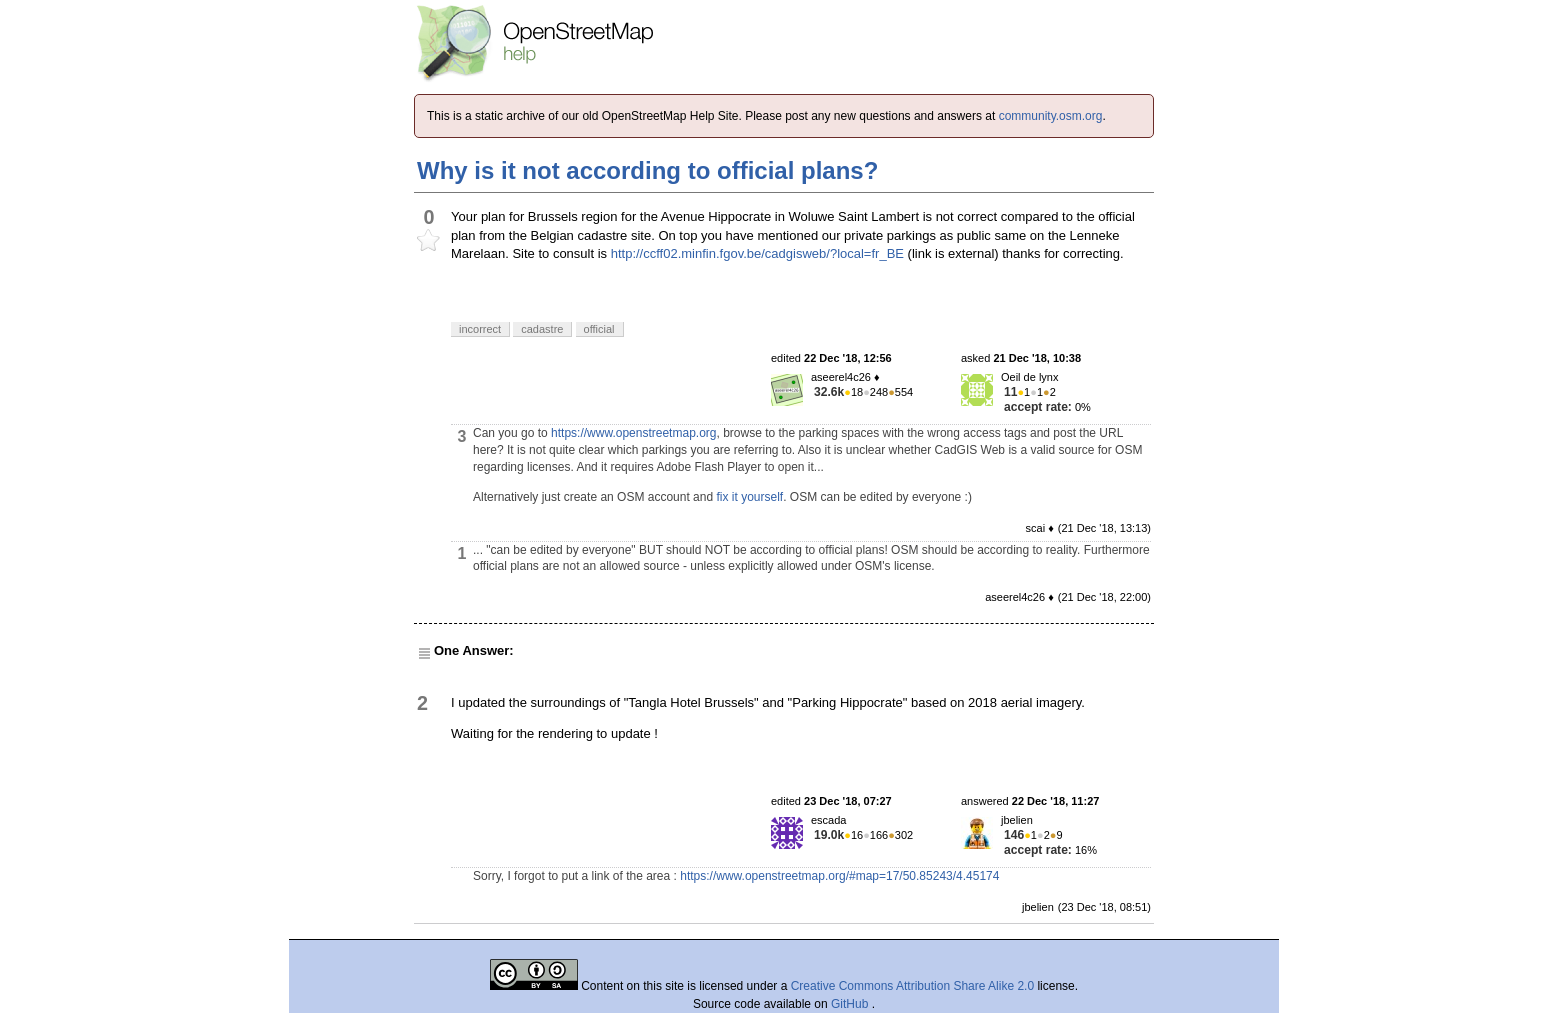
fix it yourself (749, 497)
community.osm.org (1051, 116)
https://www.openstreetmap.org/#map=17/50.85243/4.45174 (839, 876)
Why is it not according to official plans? (647, 170)
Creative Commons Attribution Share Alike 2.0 (912, 986)
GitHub (851, 1004)
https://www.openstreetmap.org (633, 433)
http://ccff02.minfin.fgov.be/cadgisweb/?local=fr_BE (757, 253)
